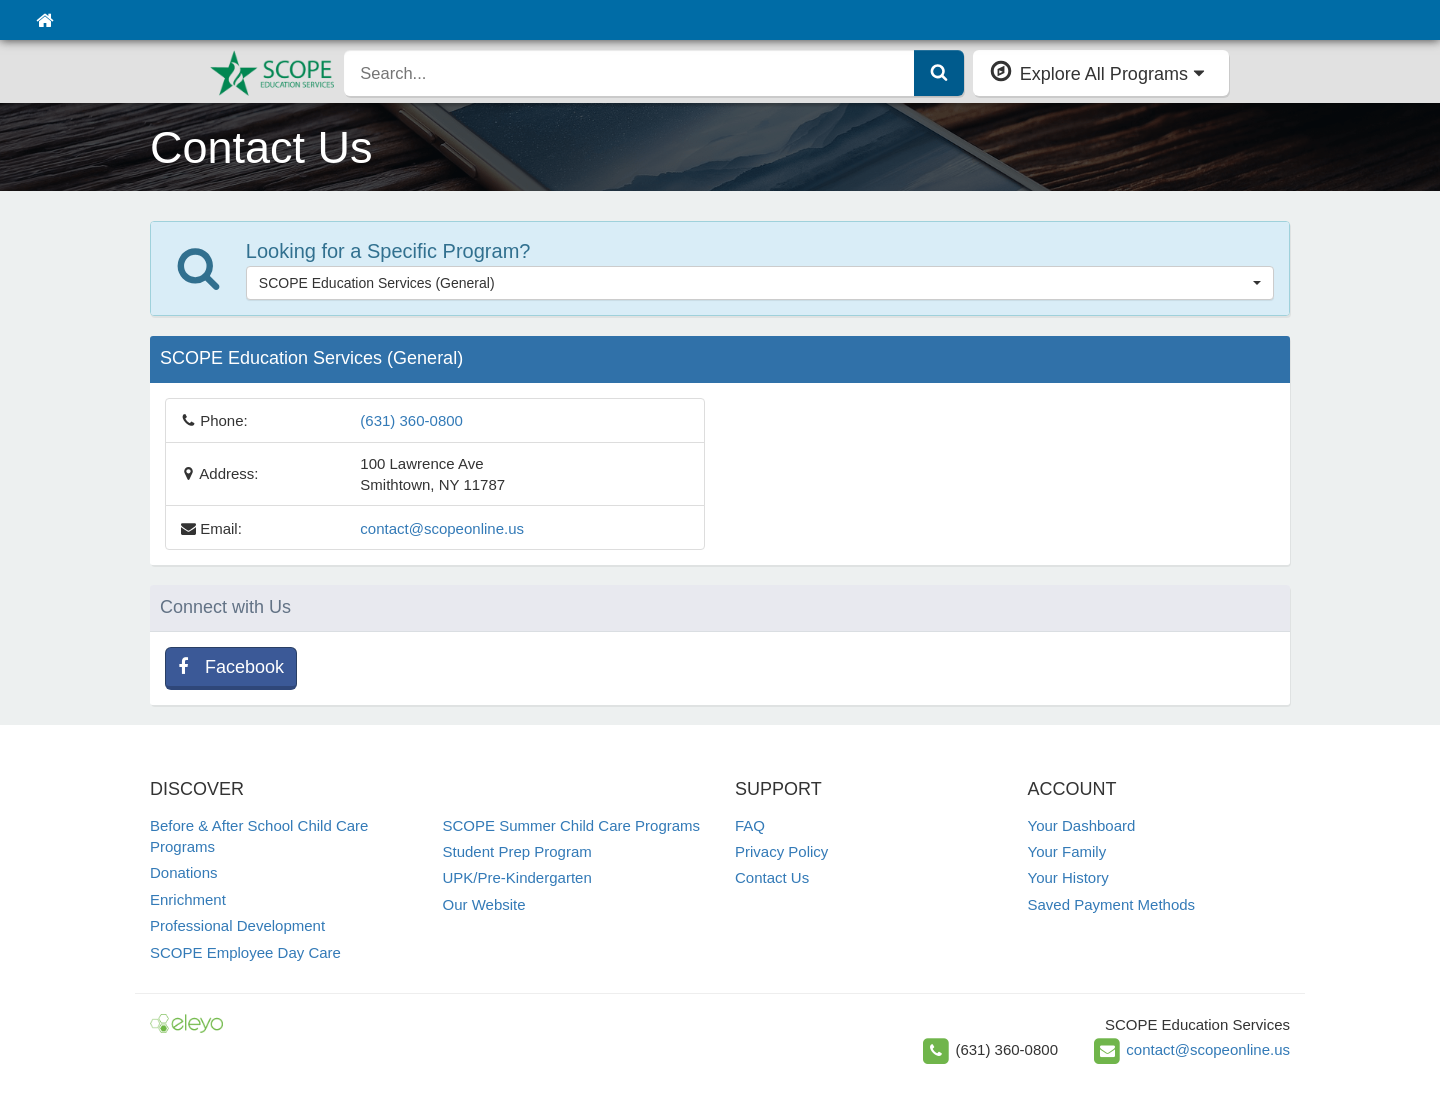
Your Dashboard (1082, 825)
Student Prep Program (517, 851)
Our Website (484, 904)
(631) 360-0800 (411, 420)
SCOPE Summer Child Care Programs (572, 825)
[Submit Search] (939, 73)
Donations (184, 872)
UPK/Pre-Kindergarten (517, 877)
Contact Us (772, 877)
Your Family (1067, 851)
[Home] (44, 20)
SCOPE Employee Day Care (245, 952)
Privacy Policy (781, 851)
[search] (629, 73)
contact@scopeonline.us (442, 528)
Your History (1068, 877)
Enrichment (188, 899)
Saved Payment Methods (1112, 904)
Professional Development (237, 925)
